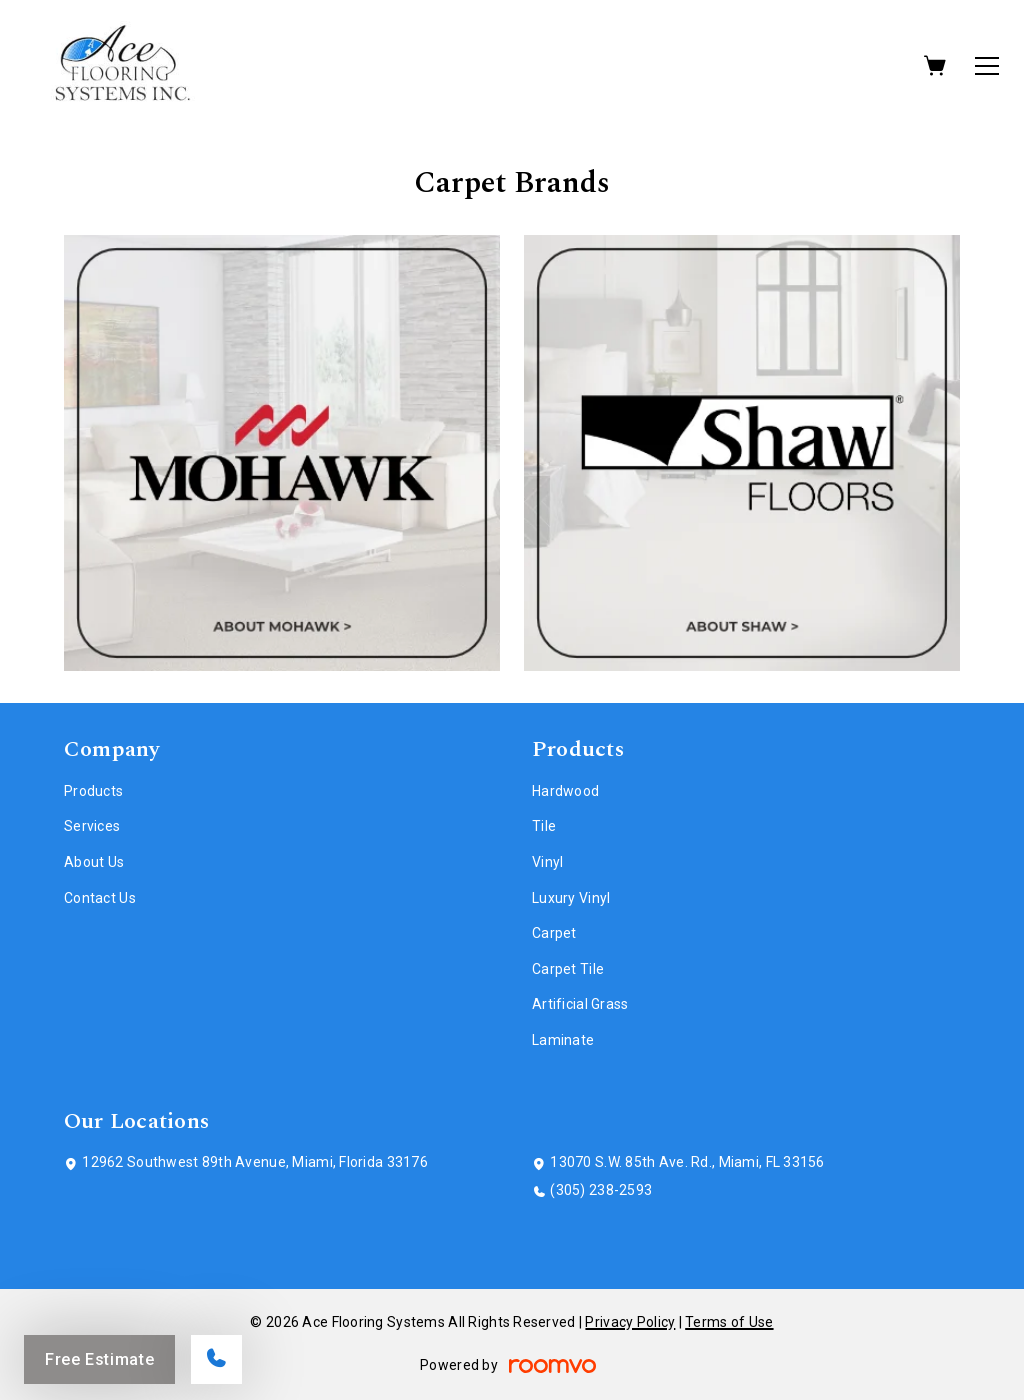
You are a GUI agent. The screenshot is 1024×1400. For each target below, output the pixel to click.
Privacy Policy (630, 1322)
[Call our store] (216, 1359)
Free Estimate (99, 1359)
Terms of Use (729, 1322)
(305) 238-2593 (601, 1190)
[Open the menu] (987, 66)
